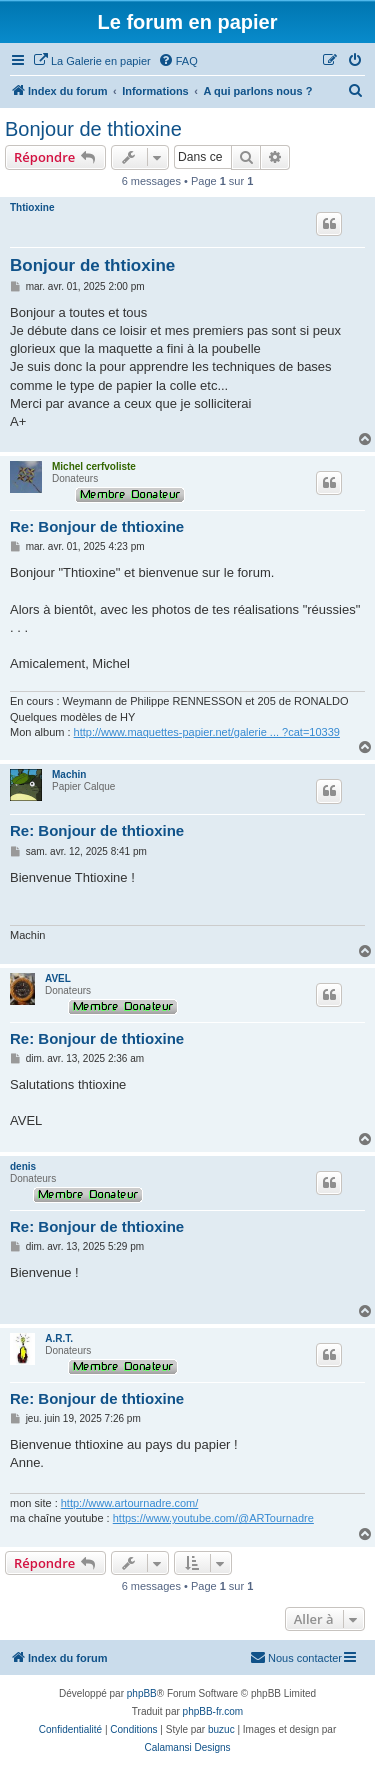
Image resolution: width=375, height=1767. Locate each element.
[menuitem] (92, 61)
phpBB (142, 1693)
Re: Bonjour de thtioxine (97, 526)
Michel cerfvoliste (94, 466)
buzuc (221, 1729)
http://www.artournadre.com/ (130, 1503)
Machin (69, 774)
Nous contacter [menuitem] (296, 1657)
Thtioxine (32, 207)
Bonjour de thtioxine (93, 129)
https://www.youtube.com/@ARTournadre (213, 1518)
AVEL (58, 978)
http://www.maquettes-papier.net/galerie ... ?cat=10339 (207, 732)
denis (23, 1166)
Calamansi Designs (187, 1747)
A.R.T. (59, 1338)
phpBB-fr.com (213, 1711)
